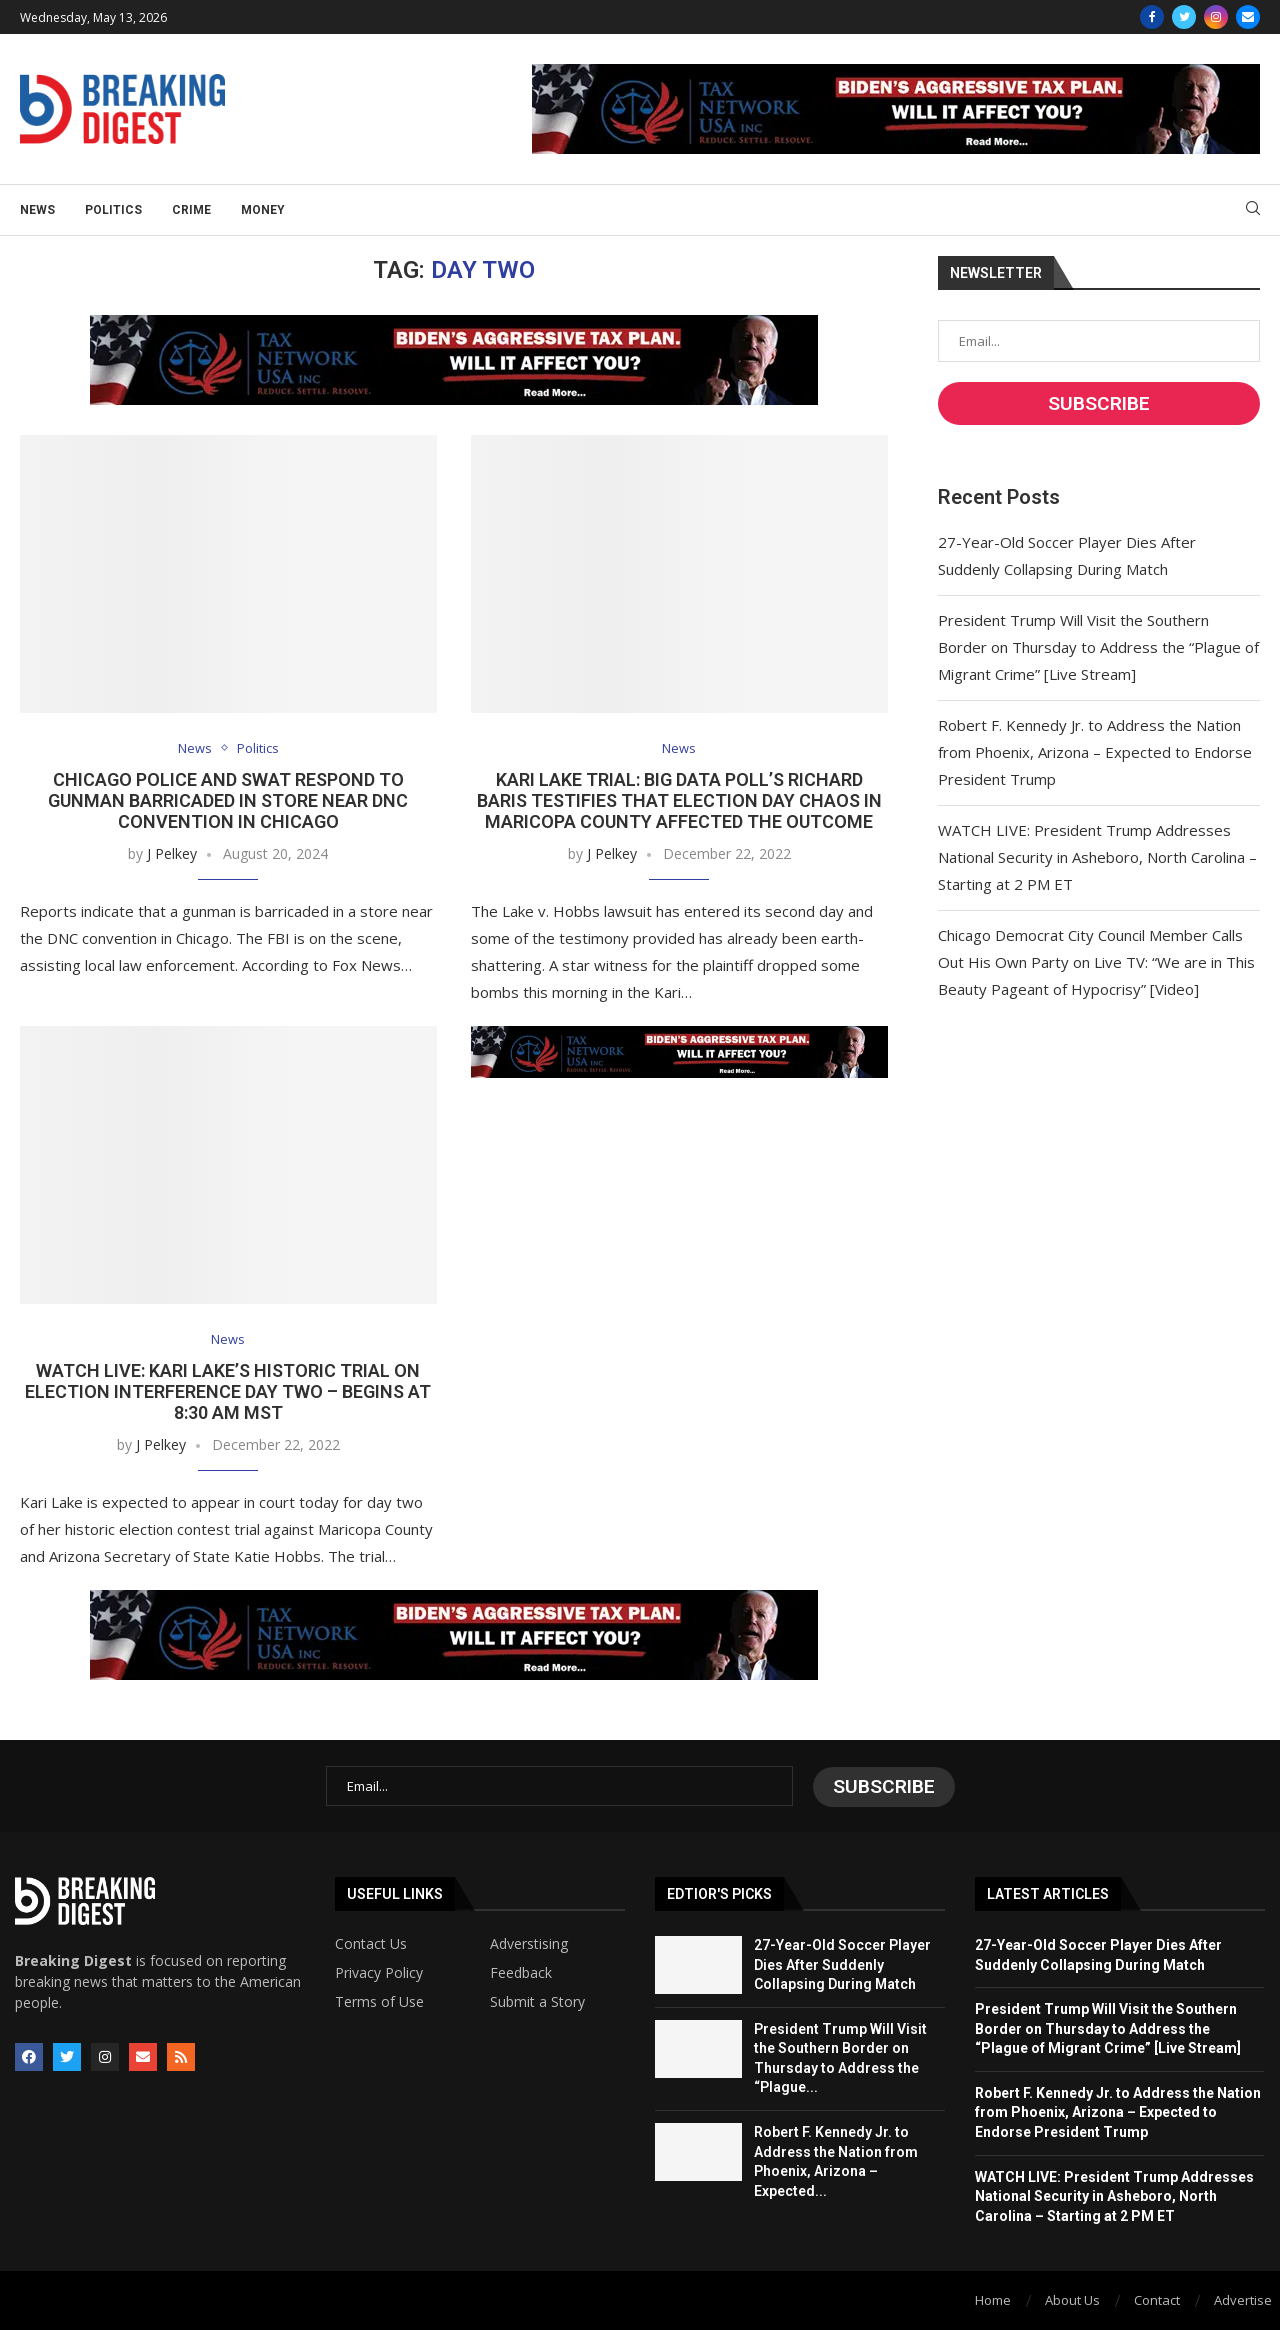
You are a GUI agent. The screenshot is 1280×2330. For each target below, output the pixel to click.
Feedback (521, 1972)
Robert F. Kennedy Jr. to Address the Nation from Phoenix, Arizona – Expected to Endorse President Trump (1095, 752)
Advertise (1243, 2299)
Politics (113, 210)
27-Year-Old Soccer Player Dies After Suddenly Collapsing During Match (842, 1963)
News (37, 210)
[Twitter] (1184, 17)
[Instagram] (1216, 17)
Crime (191, 210)
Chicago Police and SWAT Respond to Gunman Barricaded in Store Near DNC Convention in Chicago (228, 800)
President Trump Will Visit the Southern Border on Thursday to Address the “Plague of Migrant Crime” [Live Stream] (1098, 647)
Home (993, 2299)
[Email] (1248, 17)
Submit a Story (537, 2001)
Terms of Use (379, 2001)
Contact (1157, 2299)
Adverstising (529, 1943)
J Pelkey (172, 853)
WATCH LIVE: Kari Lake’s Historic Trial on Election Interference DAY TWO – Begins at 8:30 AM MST (228, 1392)
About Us (1072, 2299)
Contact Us (371, 1943)
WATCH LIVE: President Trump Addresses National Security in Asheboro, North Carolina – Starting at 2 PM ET (1097, 857)
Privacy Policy (379, 1972)
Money (263, 210)
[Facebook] (1152, 17)
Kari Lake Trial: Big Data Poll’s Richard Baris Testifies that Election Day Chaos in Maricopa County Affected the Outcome (679, 800)
